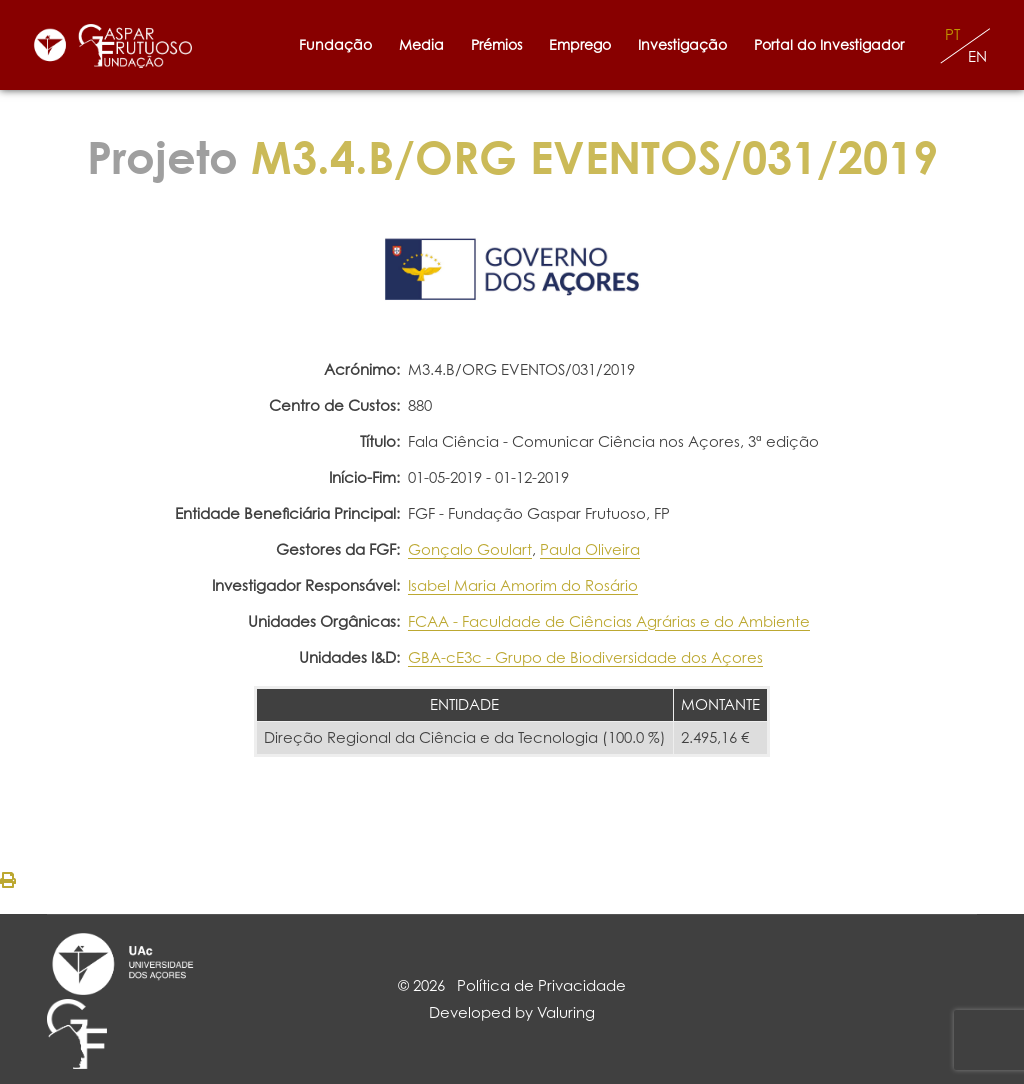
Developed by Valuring (512, 1012)
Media (421, 44)
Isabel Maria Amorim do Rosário (523, 585)
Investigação (682, 44)
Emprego (580, 44)
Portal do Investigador (833, 44)
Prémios (496, 44)
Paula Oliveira (590, 549)
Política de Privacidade (541, 985)
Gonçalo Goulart (470, 549)
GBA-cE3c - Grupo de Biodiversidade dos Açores (585, 657)
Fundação (335, 44)
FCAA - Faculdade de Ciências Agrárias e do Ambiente (609, 621)
